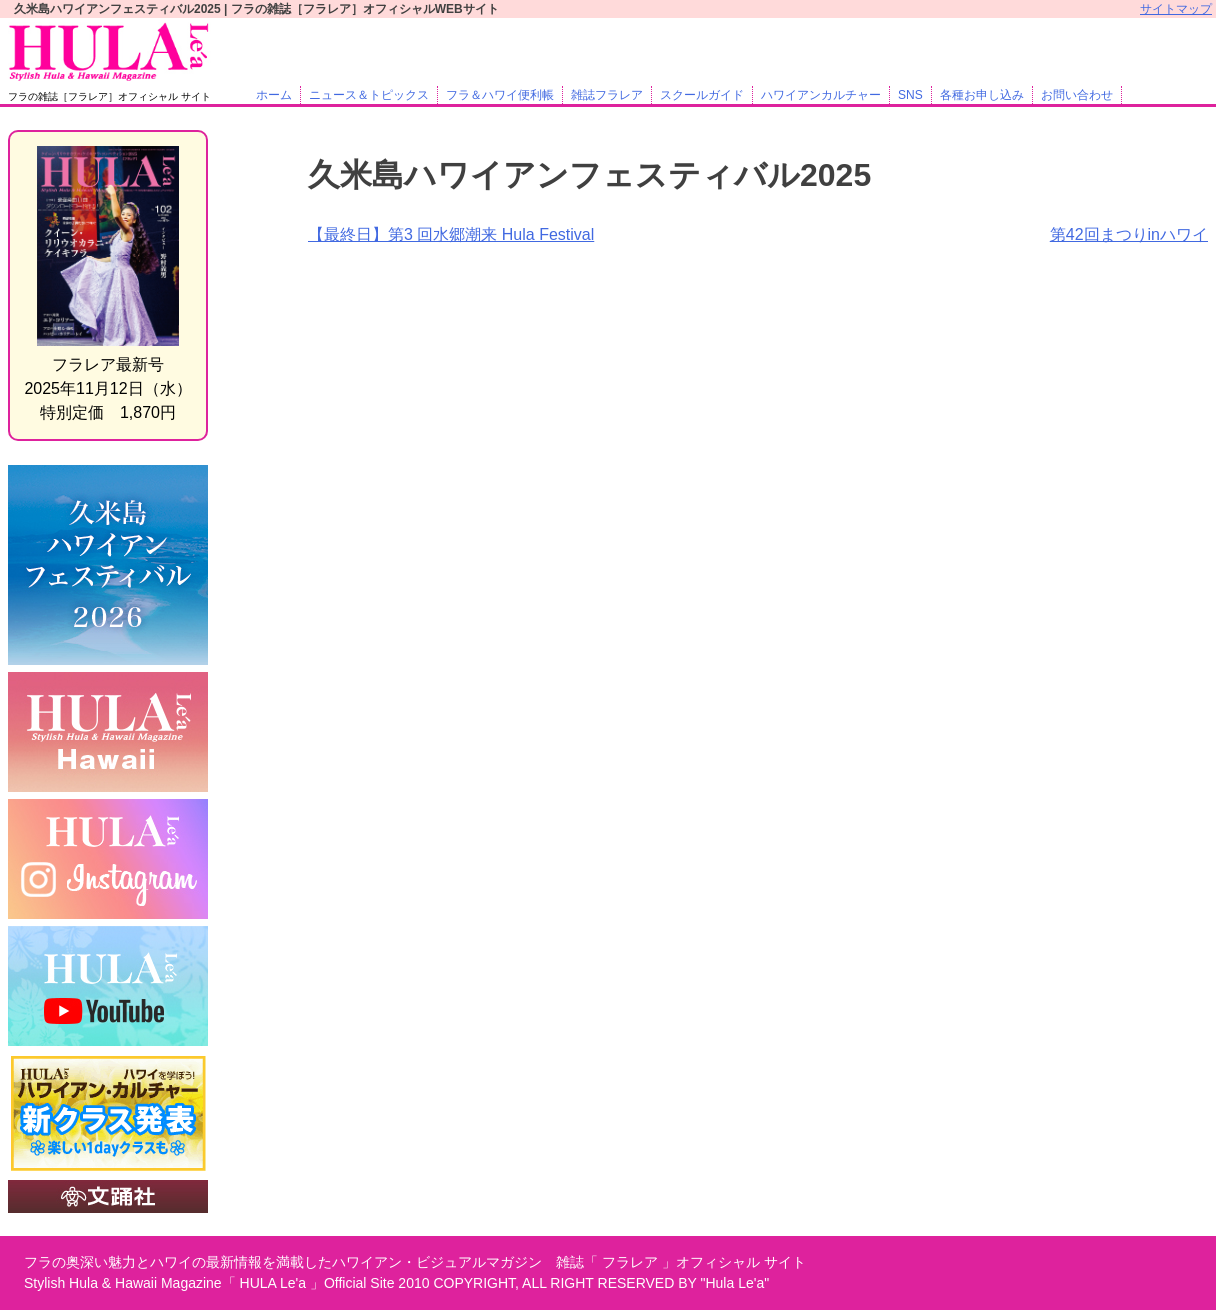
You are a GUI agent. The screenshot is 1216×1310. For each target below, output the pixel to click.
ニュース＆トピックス (369, 95)
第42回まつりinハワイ (1129, 234)
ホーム (274, 95)
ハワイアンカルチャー (821, 95)
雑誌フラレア (607, 95)
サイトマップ (1176, 9)
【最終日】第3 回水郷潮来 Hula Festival (451, 234)
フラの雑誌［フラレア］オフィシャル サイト (109, 96)
